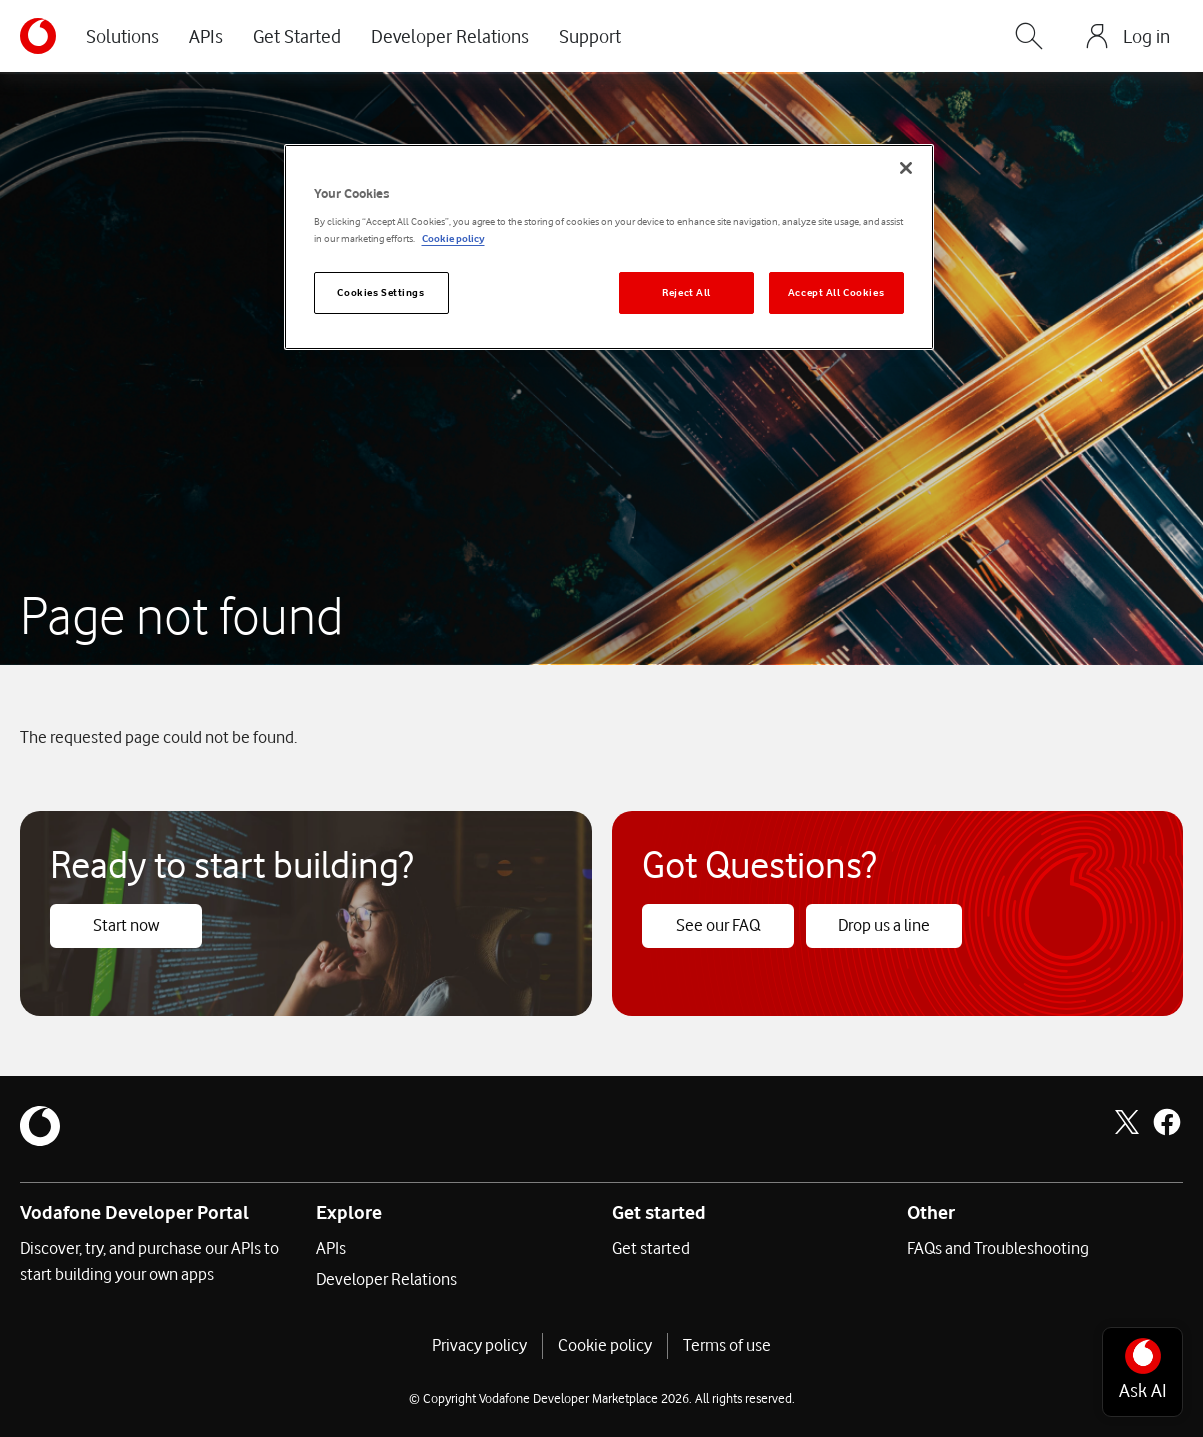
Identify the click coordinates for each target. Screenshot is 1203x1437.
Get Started (297, 36)
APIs (206, 36)
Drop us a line (884, 925)
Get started (651, 1248)
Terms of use (727, 1345)
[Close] (906, 168)
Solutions (122, 36)
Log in (1146, 36)
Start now (126, 925)
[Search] (1029, 36)
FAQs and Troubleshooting (998, 1248)
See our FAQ (718, 925)
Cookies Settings (380, 292)
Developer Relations (450, 36)
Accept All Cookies (836, 292)
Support (590, 36)
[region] (609, 247)
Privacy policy (479, 1345)
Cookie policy (605, 1345)
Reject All (686, 292)
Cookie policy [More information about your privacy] (453, 238)
